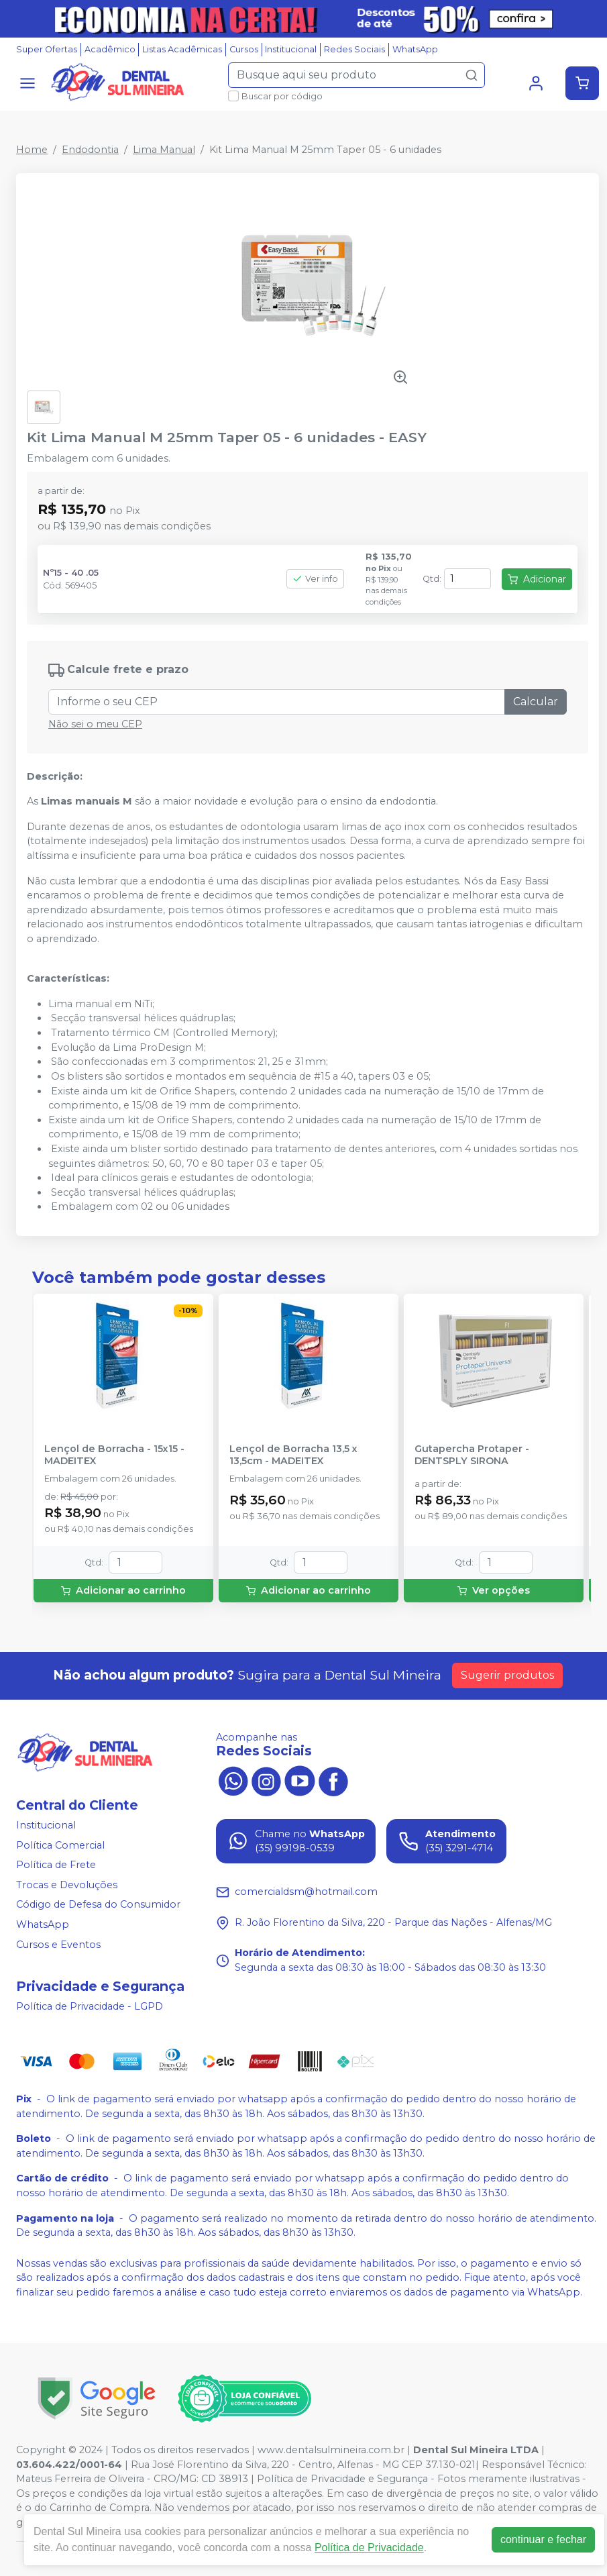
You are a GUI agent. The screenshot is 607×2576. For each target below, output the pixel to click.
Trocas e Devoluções (66, 1885)
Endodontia (90, 150)
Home (32, 150)
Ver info (315, 579)
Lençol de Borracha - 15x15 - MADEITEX (114, 1454)
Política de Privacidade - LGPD (89, 2006)
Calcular (535, 701)
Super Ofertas (46, 49)
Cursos (243, 49)
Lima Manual (164, 150)
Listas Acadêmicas (182, 49)
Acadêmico (110, 49)
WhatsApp (415, 49)
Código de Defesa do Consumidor (98, 1905)
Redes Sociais (354, 49)
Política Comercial (60, 1845)
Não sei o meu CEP (95, 724)
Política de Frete (56, 1865)
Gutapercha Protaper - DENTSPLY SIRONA (472, 1454)
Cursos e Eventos (58, 1945)
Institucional (291, 49)
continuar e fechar (543, 2539)
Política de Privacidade (369, 2547)
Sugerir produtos (507, 1675)
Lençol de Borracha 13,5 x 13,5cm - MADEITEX (293, 1454)
